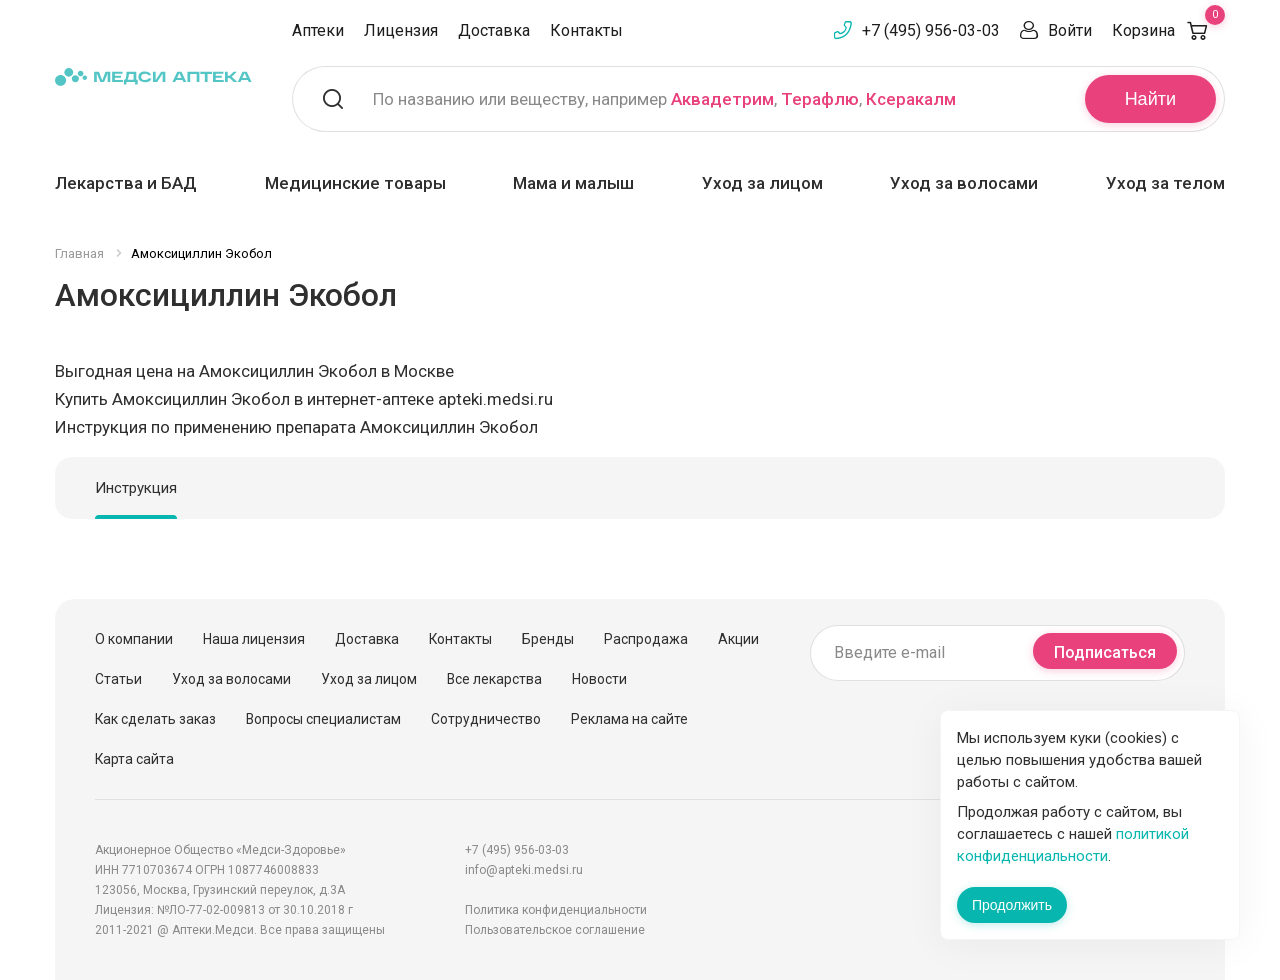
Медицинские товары (355, 183)
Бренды (548, 639)
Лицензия (401, 30)
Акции (738, 639)
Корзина (1168, 30)
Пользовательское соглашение (555, 930)
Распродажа (646, 639)
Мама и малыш (573, 183)
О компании (134, 639)
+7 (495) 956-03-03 (931, 30)
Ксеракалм (911, 99)
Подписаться (1105, 652)
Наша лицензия (254, 639)
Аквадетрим (722, 99)
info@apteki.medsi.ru (524, 870)
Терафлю (820, 99)
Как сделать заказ (155, 719)
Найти (1150, 99)
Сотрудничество (486, 719)
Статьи (118, 679)
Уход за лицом (762, 183)
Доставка (494, 30)
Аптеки (318, 30)
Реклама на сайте (629, 719)
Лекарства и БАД (126, 183)
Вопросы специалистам (323, 719)
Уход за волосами (964, 183)
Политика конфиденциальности (556, 910)
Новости (599, 679)
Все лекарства (494, 679)
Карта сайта (134, 759)
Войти (1070, 30)
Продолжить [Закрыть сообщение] (1012, 905)
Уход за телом (1165, 183)
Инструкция (136, 488)
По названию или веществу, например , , (664, 99)
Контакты (586, 30)
